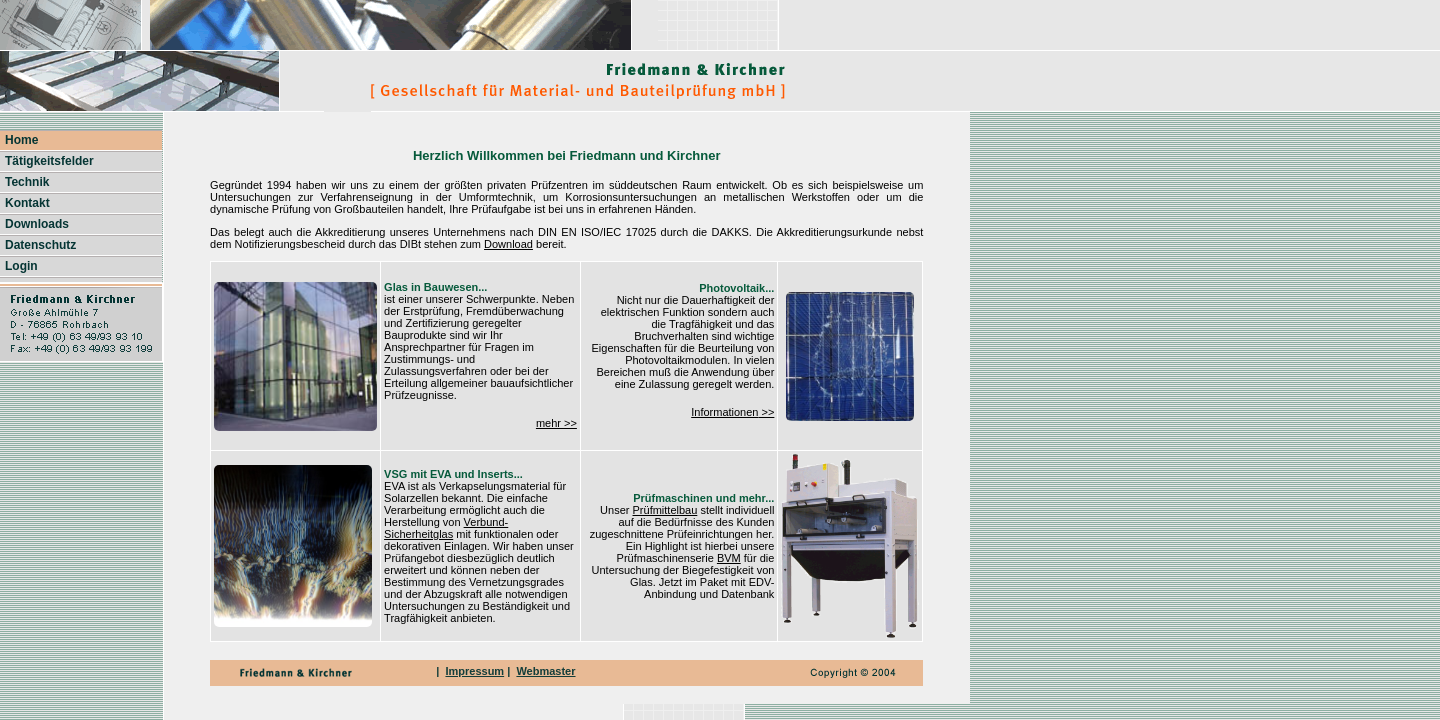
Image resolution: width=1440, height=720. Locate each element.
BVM (729, 558)
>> (766, 412)
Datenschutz (40, 245)
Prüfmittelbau (665, 510)
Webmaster (545, 671)
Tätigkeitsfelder (49, 161)
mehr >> (556, 423)
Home (21, 140)
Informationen (724, 412)
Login (21, 266)
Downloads (37, 224)
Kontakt (27, 203)
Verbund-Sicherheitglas (446, 528)
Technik (27, 182)
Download (508, 244)
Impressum (474, 671)
